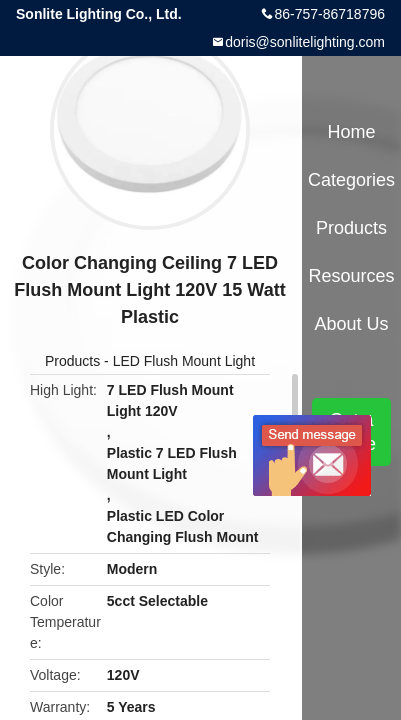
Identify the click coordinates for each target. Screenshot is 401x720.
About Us (352, 324)
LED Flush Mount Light (184, 361)
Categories (351, 180)
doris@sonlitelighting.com (305, 42)
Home (352, 132)
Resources (352, 276)
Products (72, 361)
